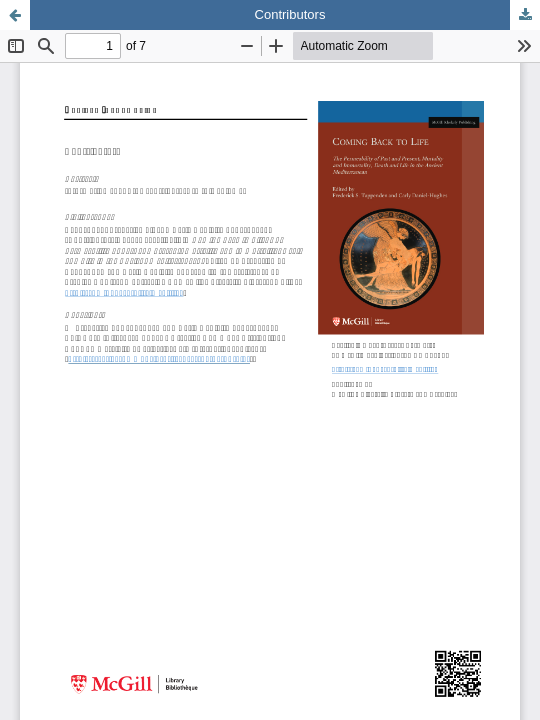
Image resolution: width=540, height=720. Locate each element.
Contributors (290, 14)
